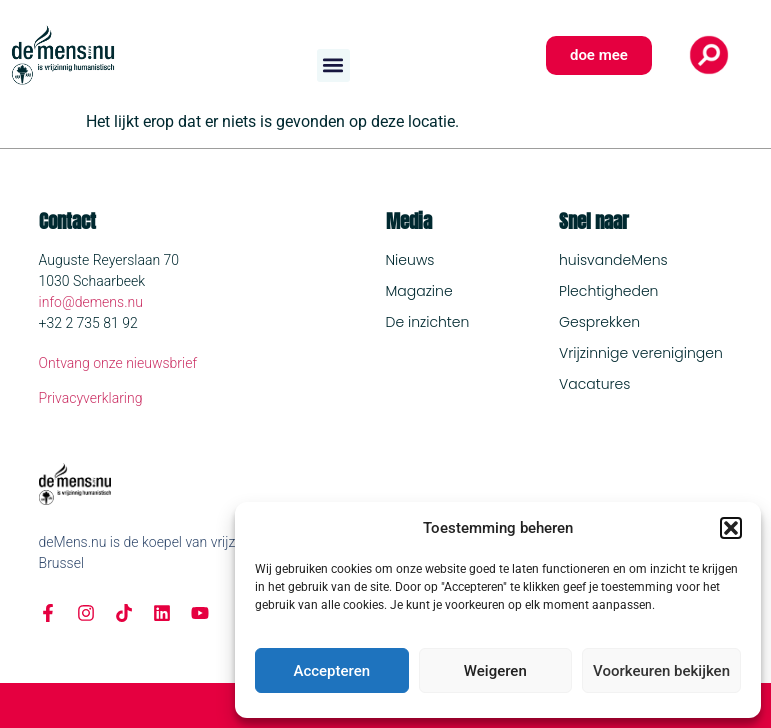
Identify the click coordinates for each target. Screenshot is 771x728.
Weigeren (495, 671)
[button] (731, 528)
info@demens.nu (91, 302)
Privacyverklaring (91, 398)
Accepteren (331, 671)
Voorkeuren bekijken (661, 671)
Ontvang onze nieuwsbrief (118, 363)
